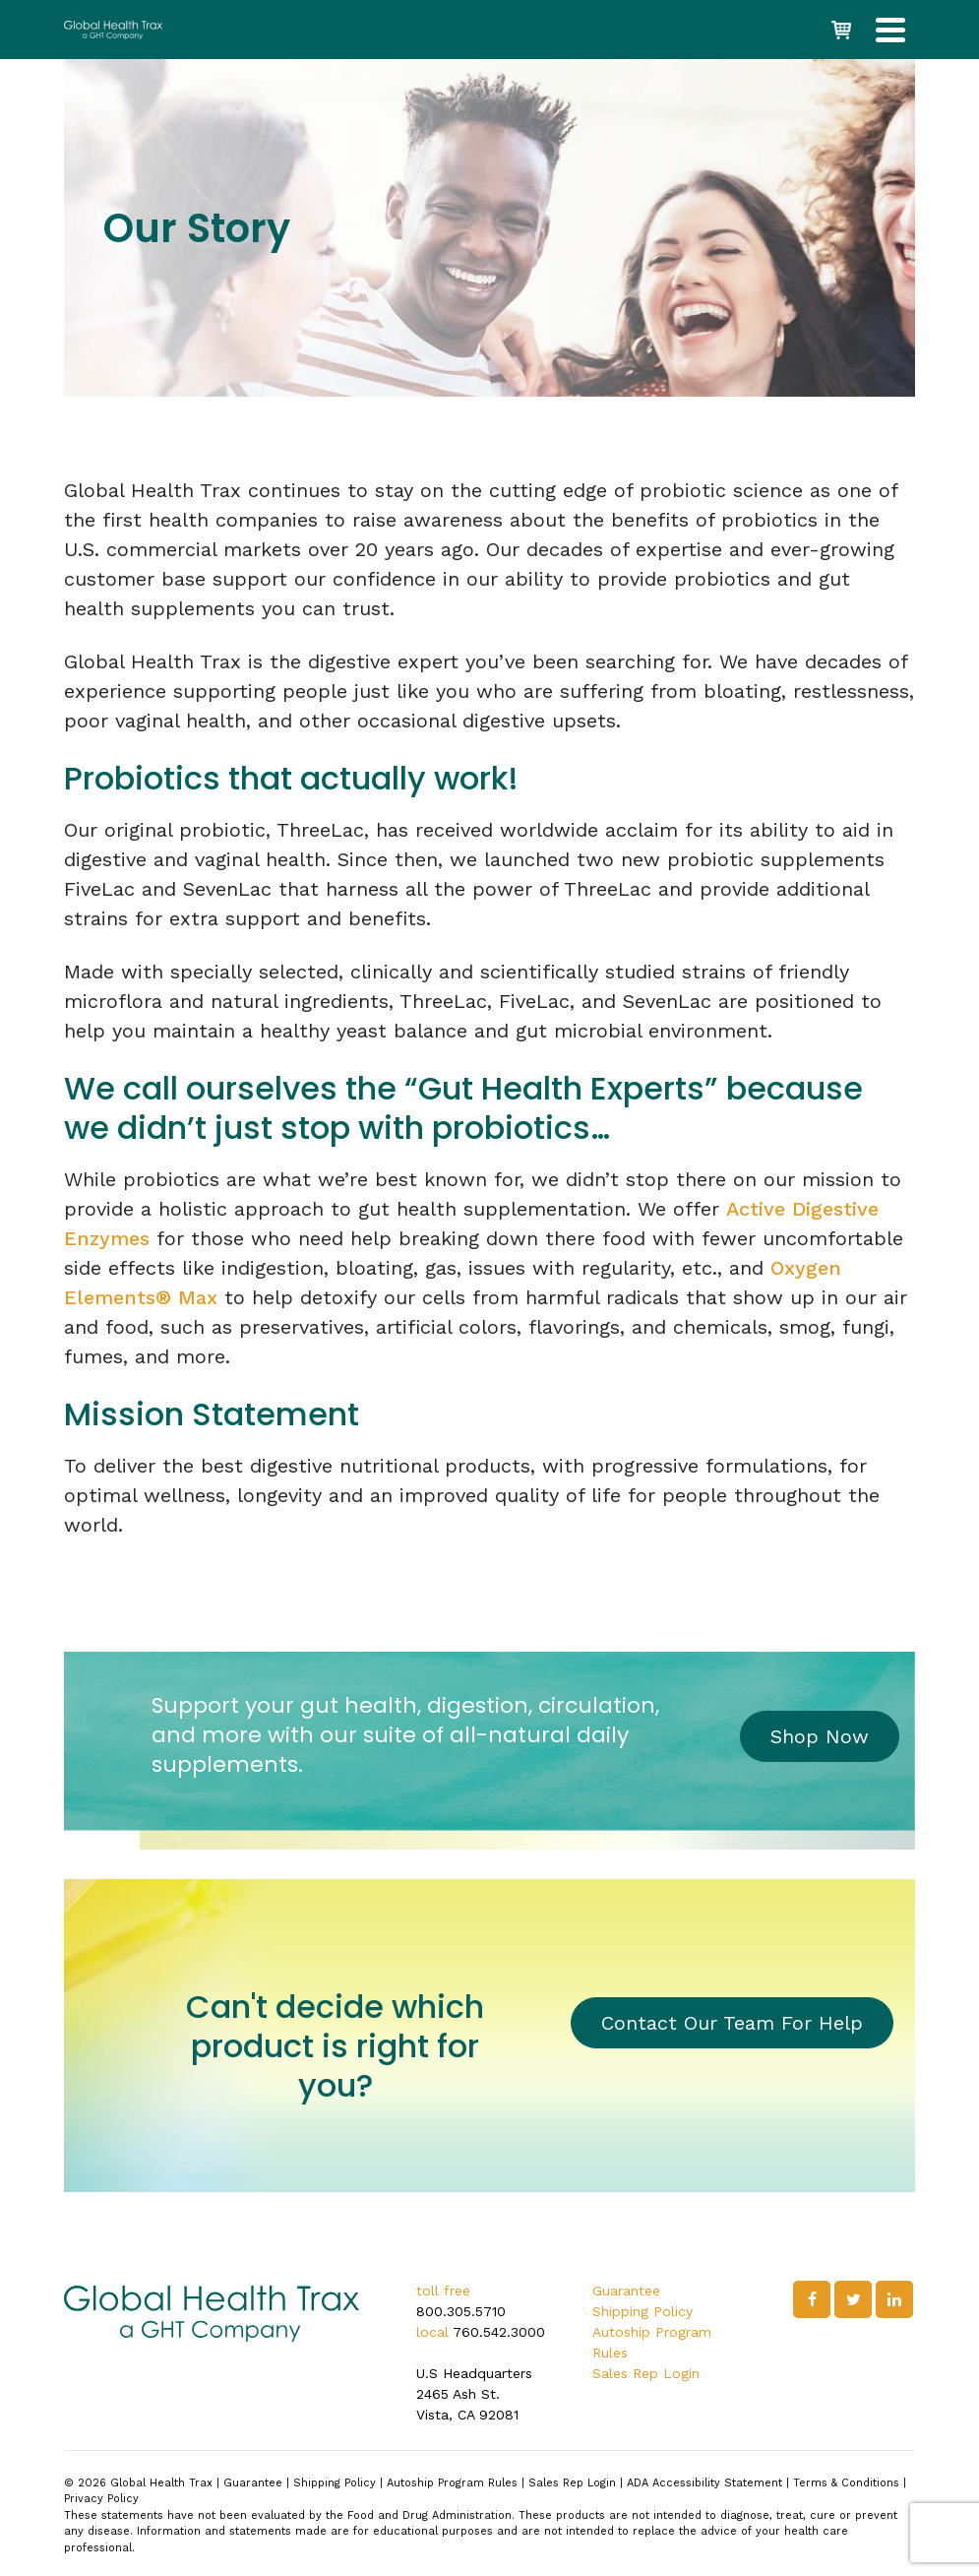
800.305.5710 (461, 2311)
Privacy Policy (101, 2498)
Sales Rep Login (646, 2373)
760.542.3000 (499, 2332)
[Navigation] (890, 29)
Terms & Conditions (846, 2483)
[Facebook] (811, 2299)
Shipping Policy (642, 2311)
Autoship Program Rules (452, 2483)
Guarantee (626, 2290)
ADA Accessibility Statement (704, 2483)
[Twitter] (853, 2299)
